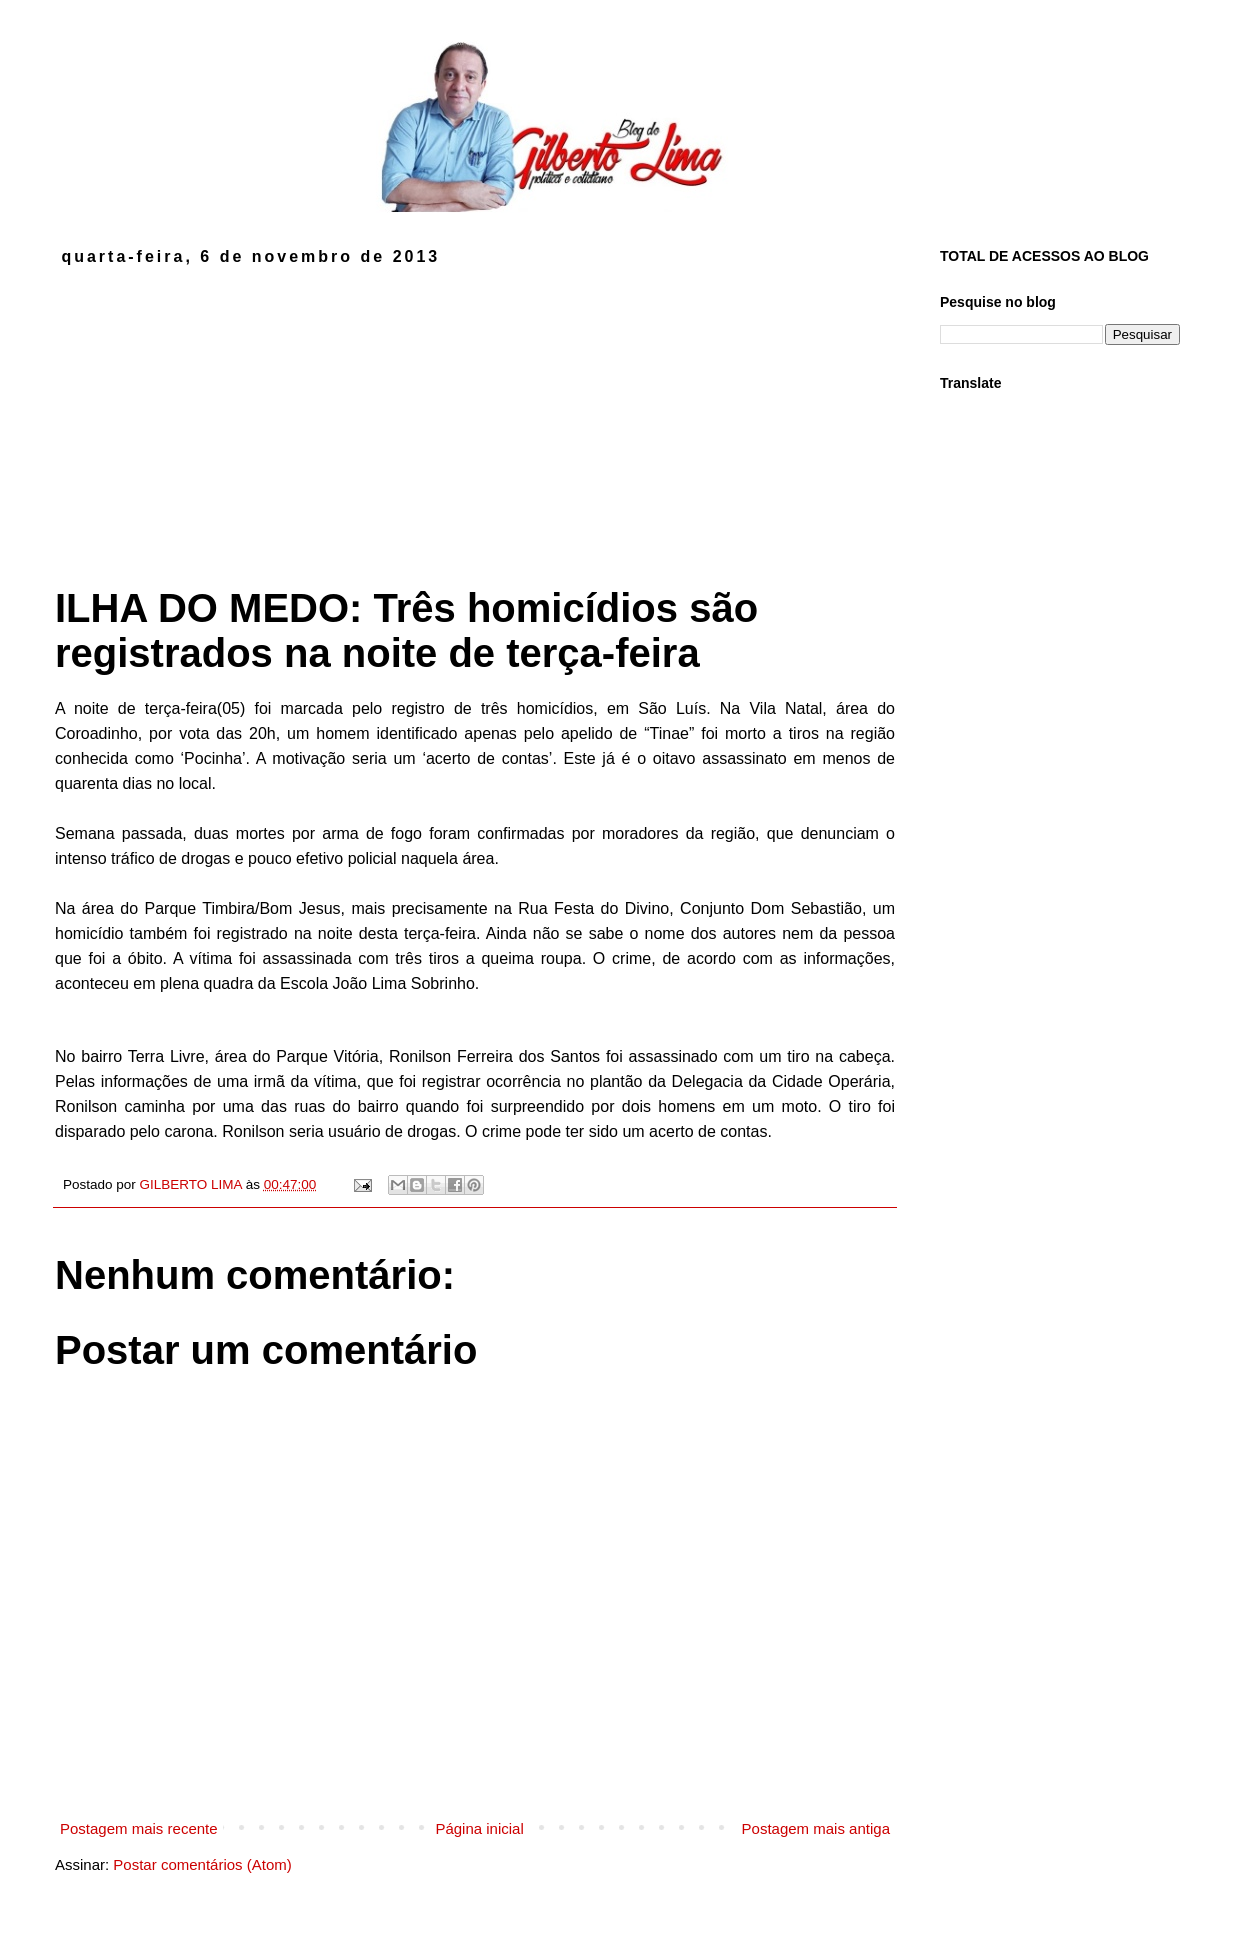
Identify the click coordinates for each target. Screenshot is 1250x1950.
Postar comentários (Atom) (202, 1864)
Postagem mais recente (139, 1828)
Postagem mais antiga (816, 1828)
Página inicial (479, 1828)
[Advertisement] (475, 416)
